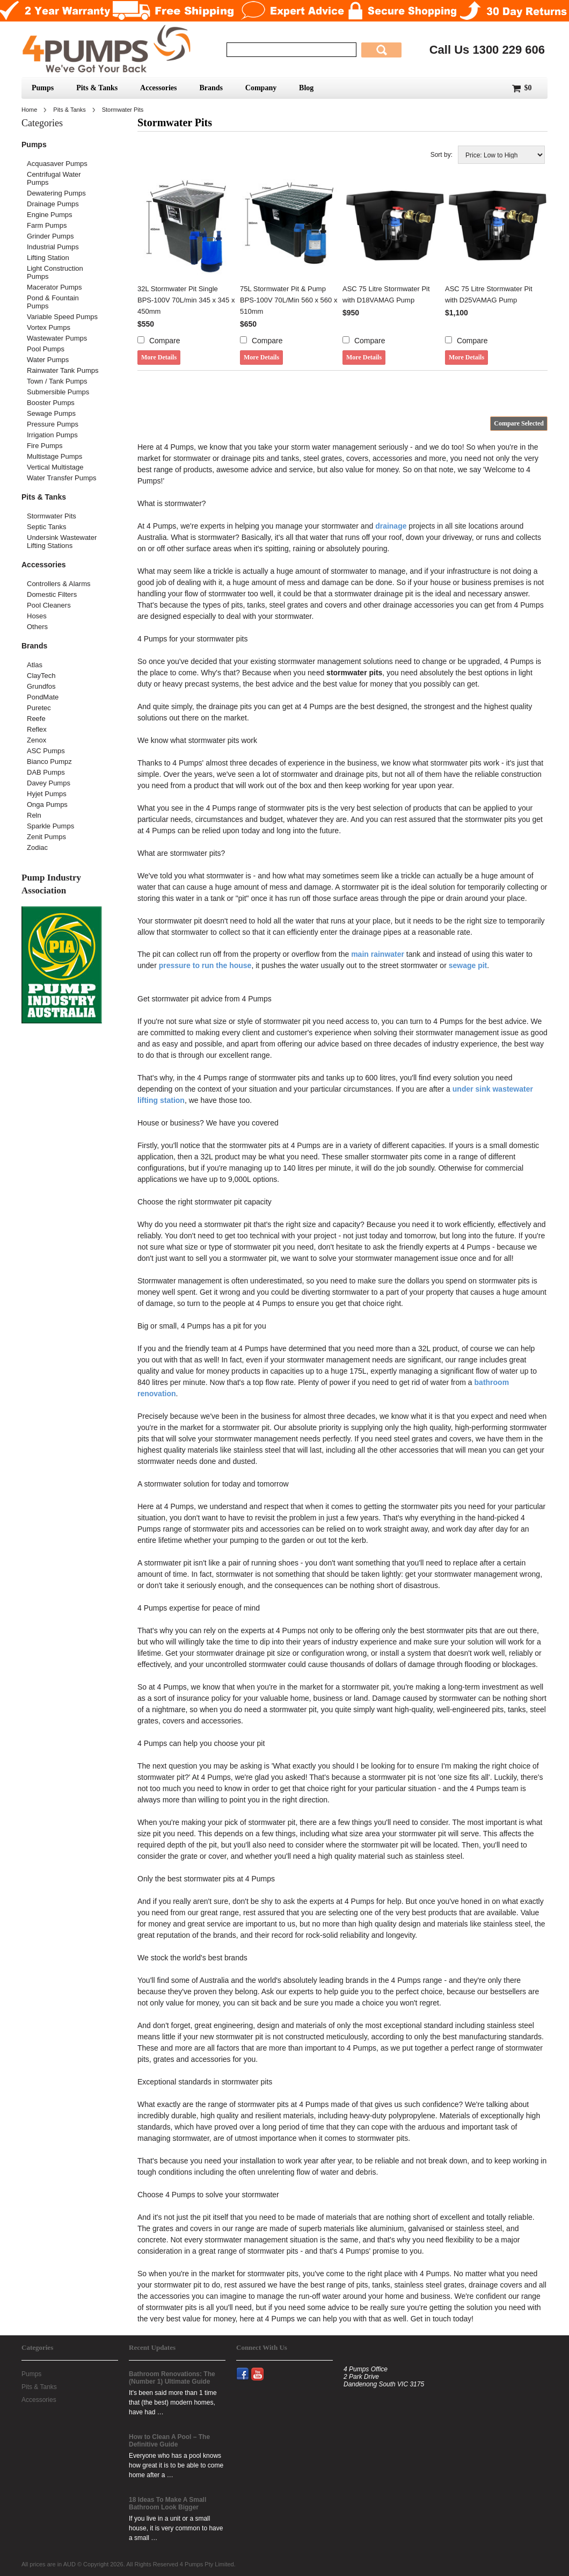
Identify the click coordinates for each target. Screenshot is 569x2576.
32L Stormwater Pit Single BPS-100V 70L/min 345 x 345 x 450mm (186, 300)
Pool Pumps (45, 349)
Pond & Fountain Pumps (53, 302)
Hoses (37, 616)
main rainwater (377, 954)
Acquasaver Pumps (57, 164)
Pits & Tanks (97, 88)
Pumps (43, 88)
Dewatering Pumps (56, 193)
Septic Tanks (46, 527)
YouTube (262, 2367)
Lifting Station (48, 258)
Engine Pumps (49, 215)
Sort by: (442, 154)
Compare (164, 340)
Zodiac (37, 847)
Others (37, 627)
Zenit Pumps (46, 837)
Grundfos (41, 686)
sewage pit (468, 965)
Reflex (37, 729)
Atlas (34, 665)
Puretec (39, 708)
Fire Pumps (44, 446)
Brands (211, 88)
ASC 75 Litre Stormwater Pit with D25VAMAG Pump (488, 294)
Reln (34, 815)
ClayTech (41, 676)
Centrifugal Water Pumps (54, 178)
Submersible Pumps (58, 392)
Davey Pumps (48, 783)
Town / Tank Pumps (57, 381)
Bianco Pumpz (49, 761)
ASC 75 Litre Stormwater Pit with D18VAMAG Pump (386, 294)
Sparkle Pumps (50, 826)
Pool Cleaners (49, 605)
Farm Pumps (47, 225)
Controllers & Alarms (58, 584)
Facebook (247, 2367)
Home (29, 109)
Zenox (36, 740)
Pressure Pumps (52, 424)
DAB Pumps (46, 772)
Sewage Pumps (51, 413)
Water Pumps (48, 360)
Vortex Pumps (48, 327)
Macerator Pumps (54, 287)
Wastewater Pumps (57, 338)
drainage (390, 526)
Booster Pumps (51, 403)
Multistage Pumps (54, 456)
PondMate (43, 697)
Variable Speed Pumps (62, 317)
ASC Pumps (46, 751)
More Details (159, 357)
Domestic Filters (52, 594)
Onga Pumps (47, 804)
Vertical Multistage (55, 467)
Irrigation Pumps (52, 435)
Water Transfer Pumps (62, 478)
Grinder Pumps (50, 236)
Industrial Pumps (53, 247)
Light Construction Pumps (55, 272)
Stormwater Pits (51, 516)
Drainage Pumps (53, 204)
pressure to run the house (205, 965)
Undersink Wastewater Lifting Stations (62, 541)
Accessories (158, 88)
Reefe (36, 719)
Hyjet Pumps (47, 794)
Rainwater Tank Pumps (62, 370)
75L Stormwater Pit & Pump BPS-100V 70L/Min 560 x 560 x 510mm (288, 300)
